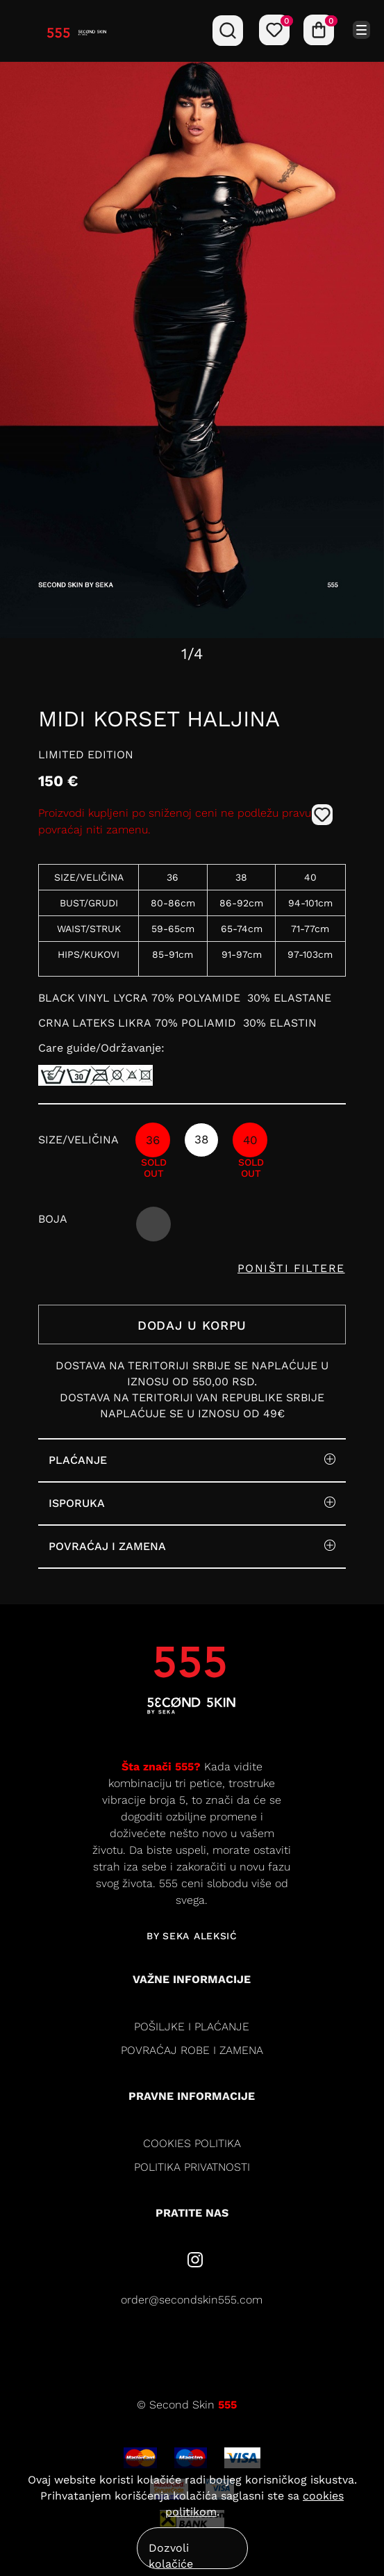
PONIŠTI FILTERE (291, 1268)
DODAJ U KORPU (192, 1325)
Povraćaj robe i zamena (192, 2050)
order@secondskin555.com (191, 2299)
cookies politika (192, 2143)
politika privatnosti (192, 2167)
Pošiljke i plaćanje (191, 2026)
